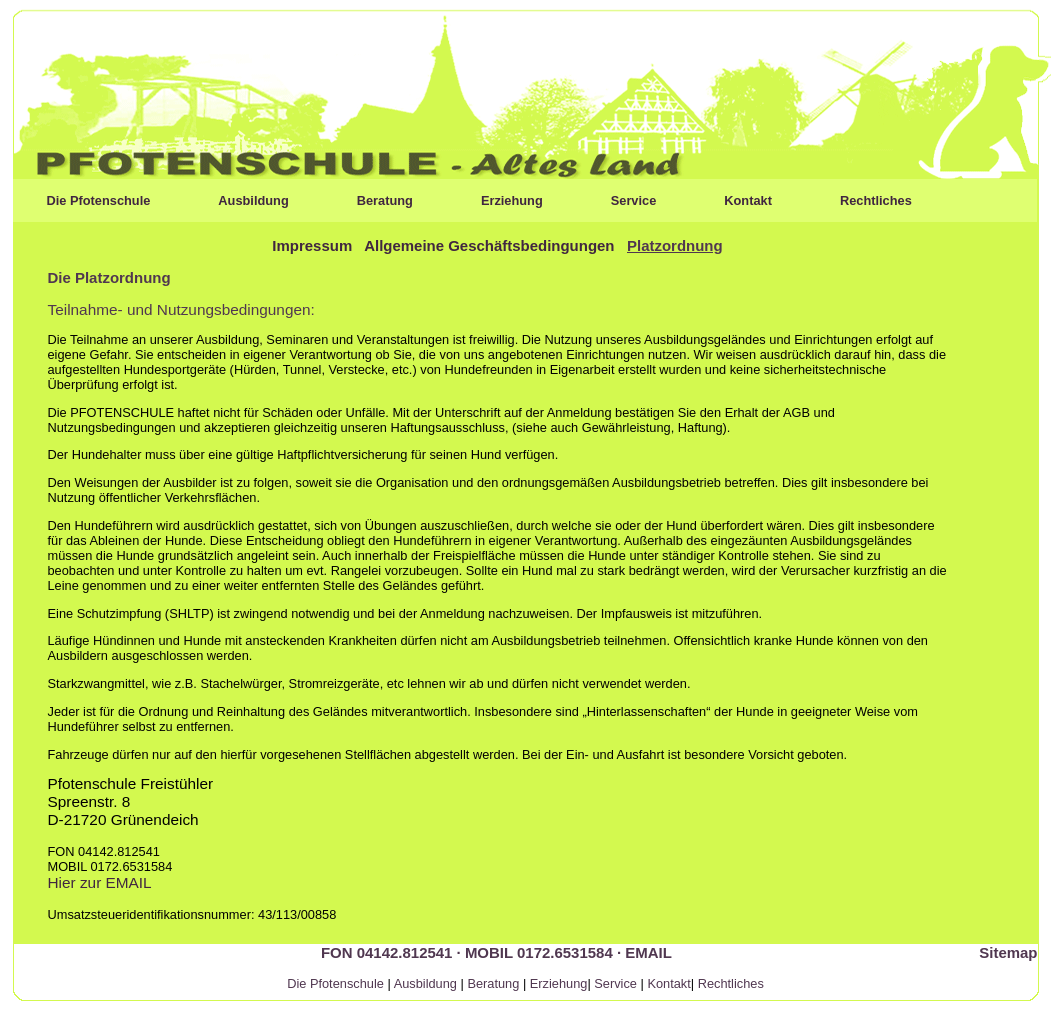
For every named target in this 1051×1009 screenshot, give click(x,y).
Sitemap (1008, 952)
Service (634, 200)
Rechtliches (876, 200)
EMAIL (648, 952)
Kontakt (748, 200)
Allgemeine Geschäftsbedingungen (489, 245)
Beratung (385, 200)
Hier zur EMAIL (100, 882)
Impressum (312, 245)
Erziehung (512, 200)
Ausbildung (253, 200)
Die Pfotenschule (99, 200)
